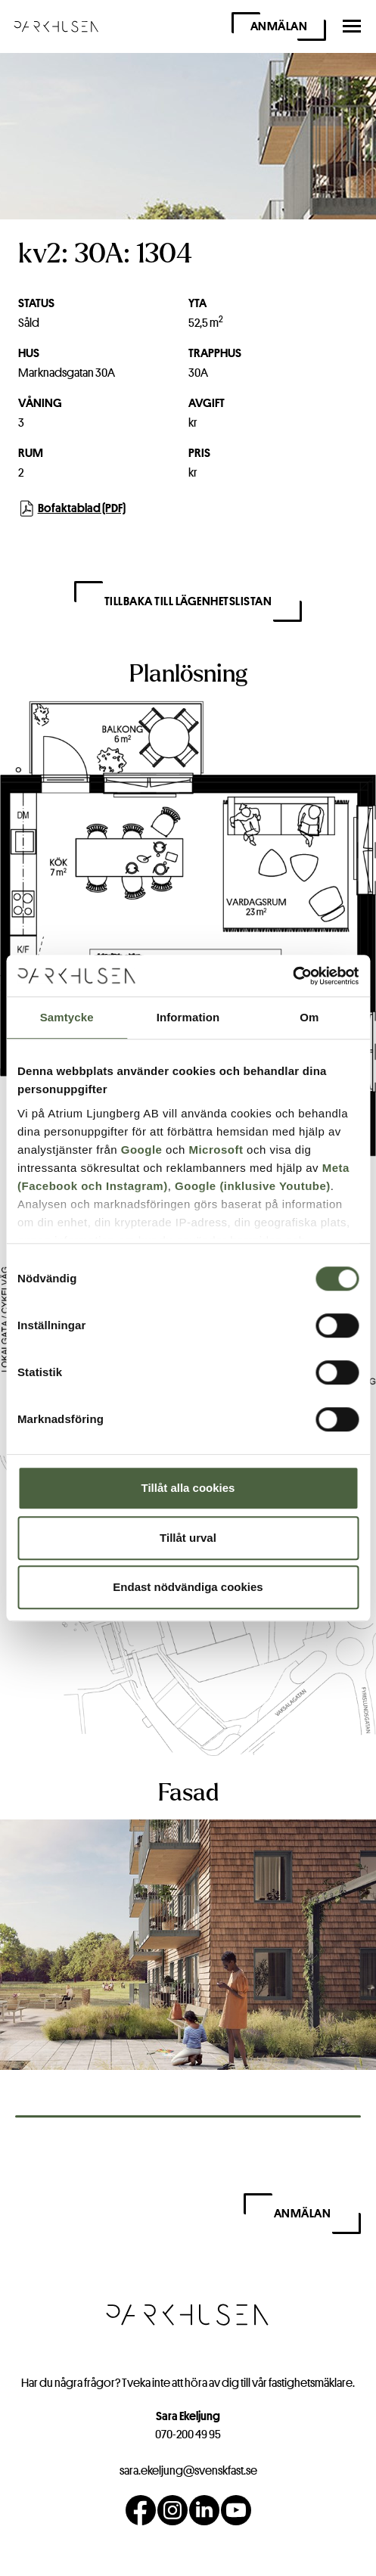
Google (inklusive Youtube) (253, 1185)
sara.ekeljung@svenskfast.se (188, 2470)
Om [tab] (309, 1017)
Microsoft (215, 1149)
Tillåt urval (188, 1537)
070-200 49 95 (188, 2434)
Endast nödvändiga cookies (188, 1586)
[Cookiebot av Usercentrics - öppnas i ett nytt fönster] (292, 976)
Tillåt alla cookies (188, 1487)
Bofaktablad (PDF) (72, 508)
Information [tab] (188, 1017)
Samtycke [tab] (67, 1017)
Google (142, 1149)
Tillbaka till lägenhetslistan (188, 601)
